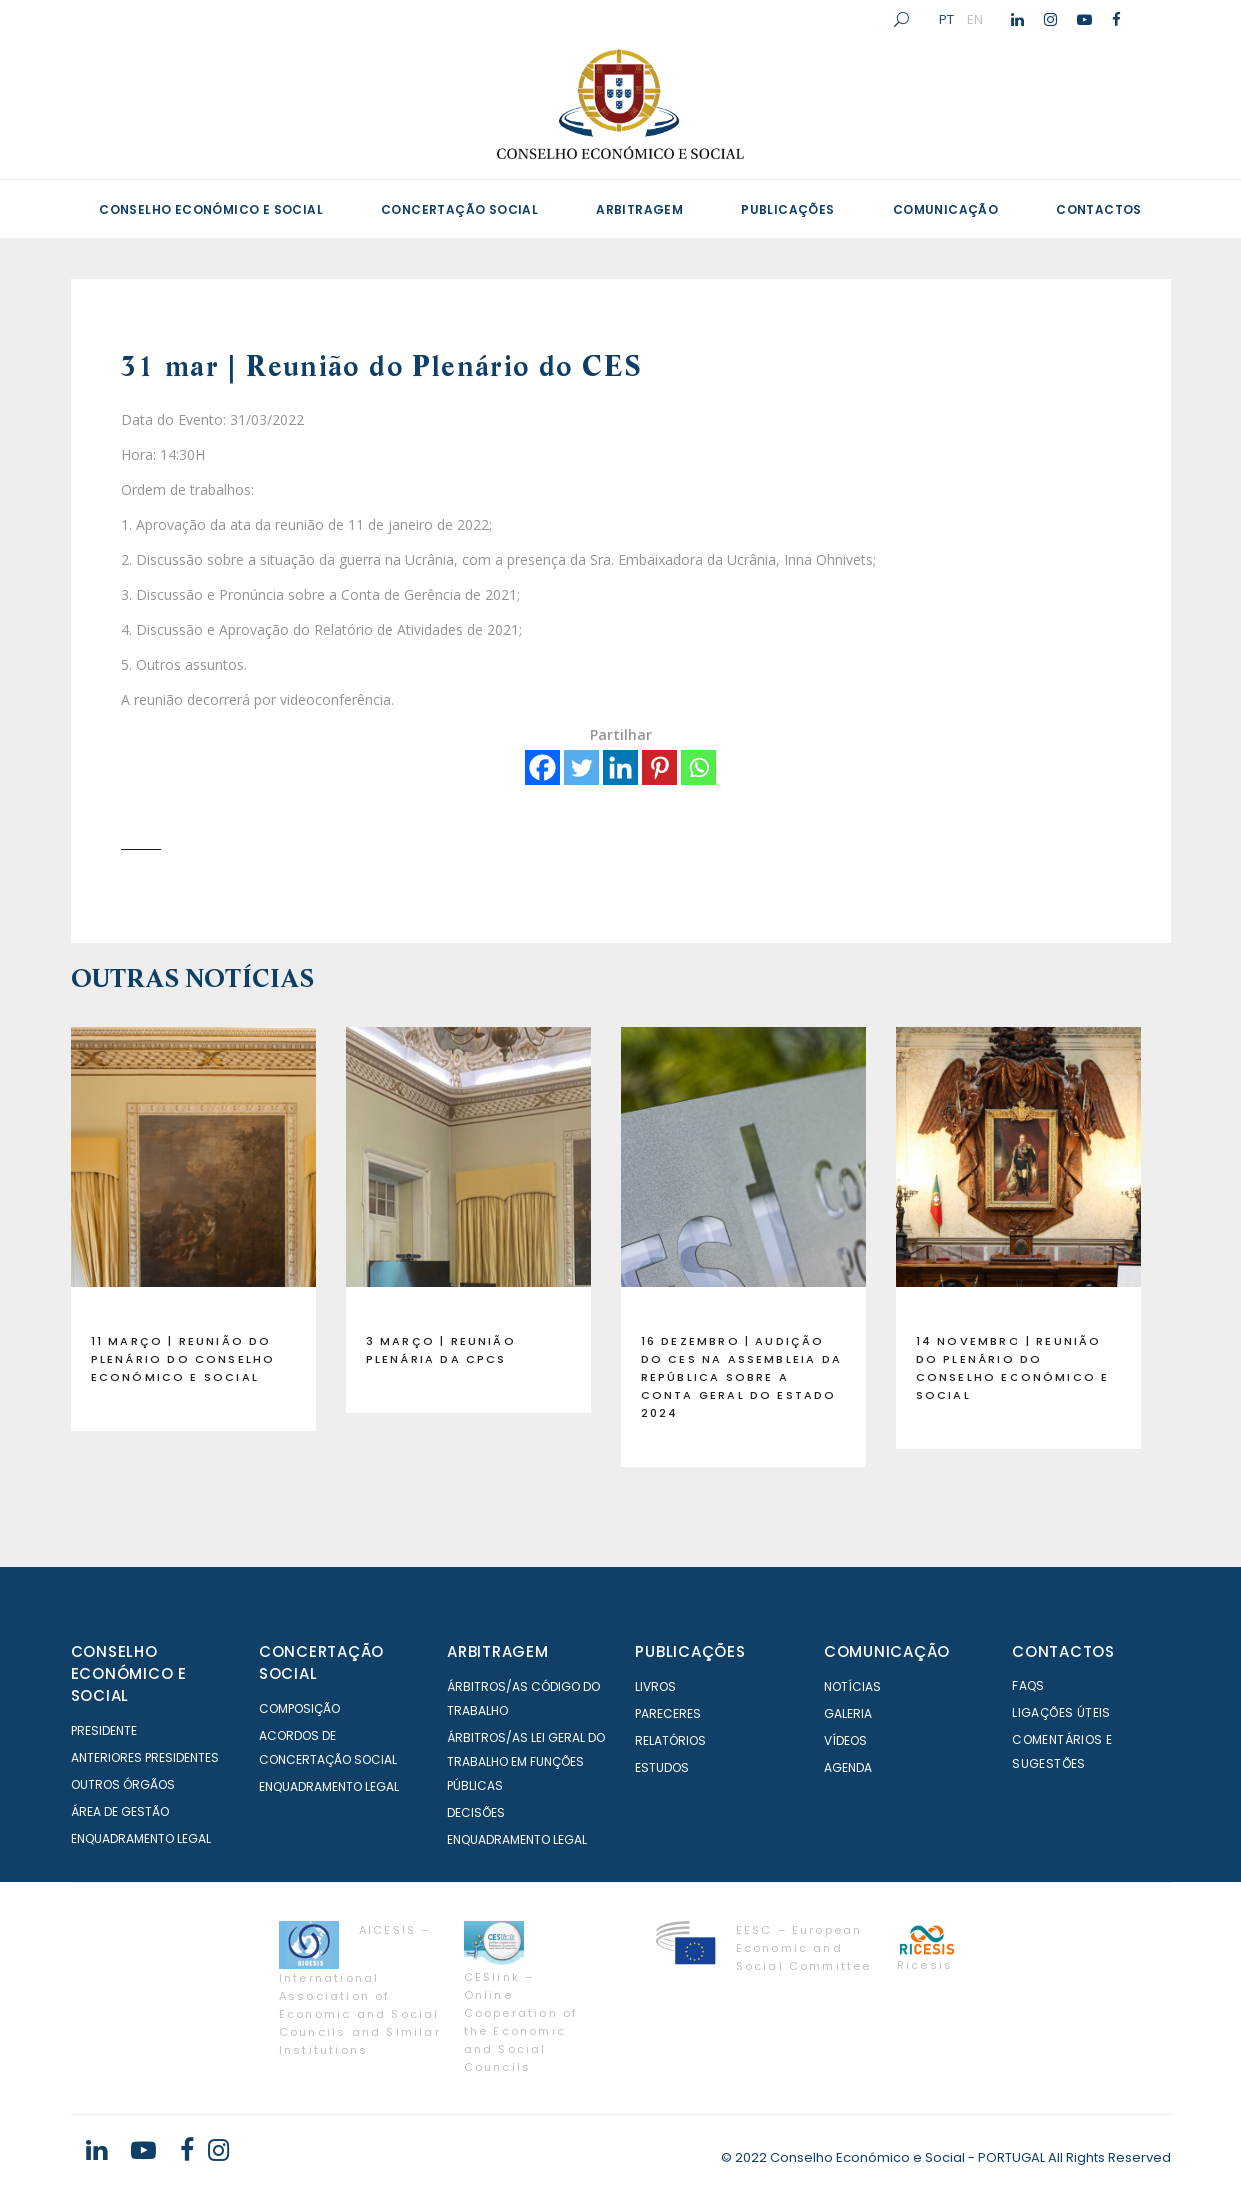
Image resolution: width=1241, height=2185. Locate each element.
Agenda (848, 1767)
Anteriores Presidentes (145, 1757)
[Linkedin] (620, 767)
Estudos (662, 1767)
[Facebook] (542, 767)
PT (946, 19)
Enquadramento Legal (141, 1838)
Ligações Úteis (1061, 1712)
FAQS (1028, 1685)
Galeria (848, 1713)
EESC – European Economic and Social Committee (804, 1948)
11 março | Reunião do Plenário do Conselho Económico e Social (183, 1359)
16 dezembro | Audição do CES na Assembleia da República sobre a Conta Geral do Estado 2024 (742, 1377)
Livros (655, 1686)
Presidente (104, 1730)
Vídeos (845, 1740)
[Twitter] (581, 767)
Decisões (476, 1812)
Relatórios (670, 1740)
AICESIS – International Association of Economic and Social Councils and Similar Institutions (360, 1990)
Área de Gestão (120, 1811)
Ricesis (925, 1965)
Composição (299, 1708)
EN (975, 19)
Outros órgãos (123, 1784)
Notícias (852, 1686)
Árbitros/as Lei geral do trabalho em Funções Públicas (526, 1761)
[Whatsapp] (698, 767)
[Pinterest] (659, 767)
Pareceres (668, 1713)
